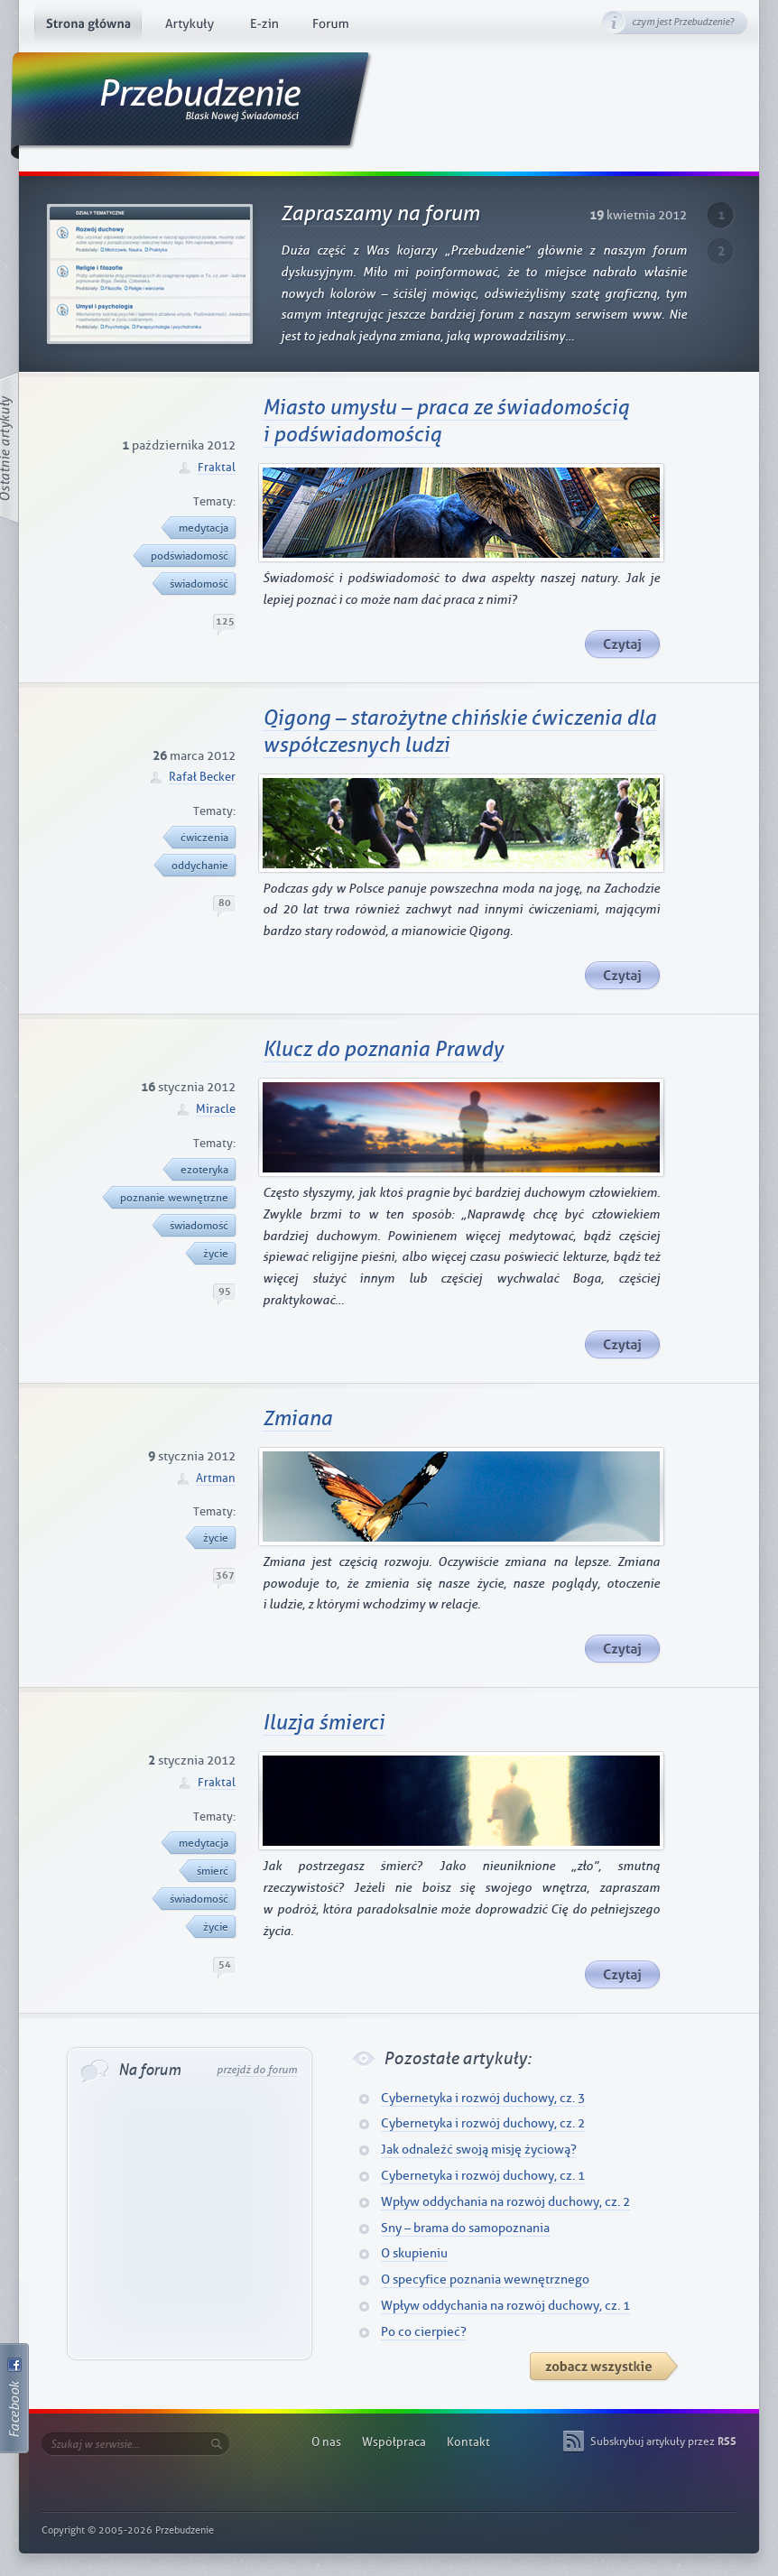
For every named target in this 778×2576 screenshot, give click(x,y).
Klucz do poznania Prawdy (383, 1049)
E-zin (263, 27)
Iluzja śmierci (323, 1723)
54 (224, 1964)
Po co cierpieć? (424, 2332)
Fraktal (217, 467)
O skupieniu (414, 2253)
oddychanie (196, 865)
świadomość (195, 584)
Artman (216, 1478)
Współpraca (394, 2442)
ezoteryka (200, 1169)
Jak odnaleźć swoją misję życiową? (479, 2149)
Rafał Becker (202, 776)
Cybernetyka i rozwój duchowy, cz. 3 (483, 2098)
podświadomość (186, 556)
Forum (331, 27)
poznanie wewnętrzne (170, 1197)
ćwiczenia (200, 837)
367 (225, 1575)
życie (212, 1253)
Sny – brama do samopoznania (465, 2228)
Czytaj (623, 645)
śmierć (209, 1871)
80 (224, 903)
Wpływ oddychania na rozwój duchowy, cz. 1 (505, 2305)
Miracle (216, 1109)
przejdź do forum (257, 2069)
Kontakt (468, 2442)
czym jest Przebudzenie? (683, 22)
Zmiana (297, 1419)
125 (225, 621)
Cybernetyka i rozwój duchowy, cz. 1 (483, 2175)
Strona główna (88, 27)
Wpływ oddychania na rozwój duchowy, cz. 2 (505, 2202)
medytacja (199, 528)
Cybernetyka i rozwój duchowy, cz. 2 (483, 2123)
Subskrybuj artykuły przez (663, 2441)
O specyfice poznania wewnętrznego (485, 2279)
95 (224, 1291)
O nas (326, 2442)
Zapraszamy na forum (380, 214)
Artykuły (189, 27)
